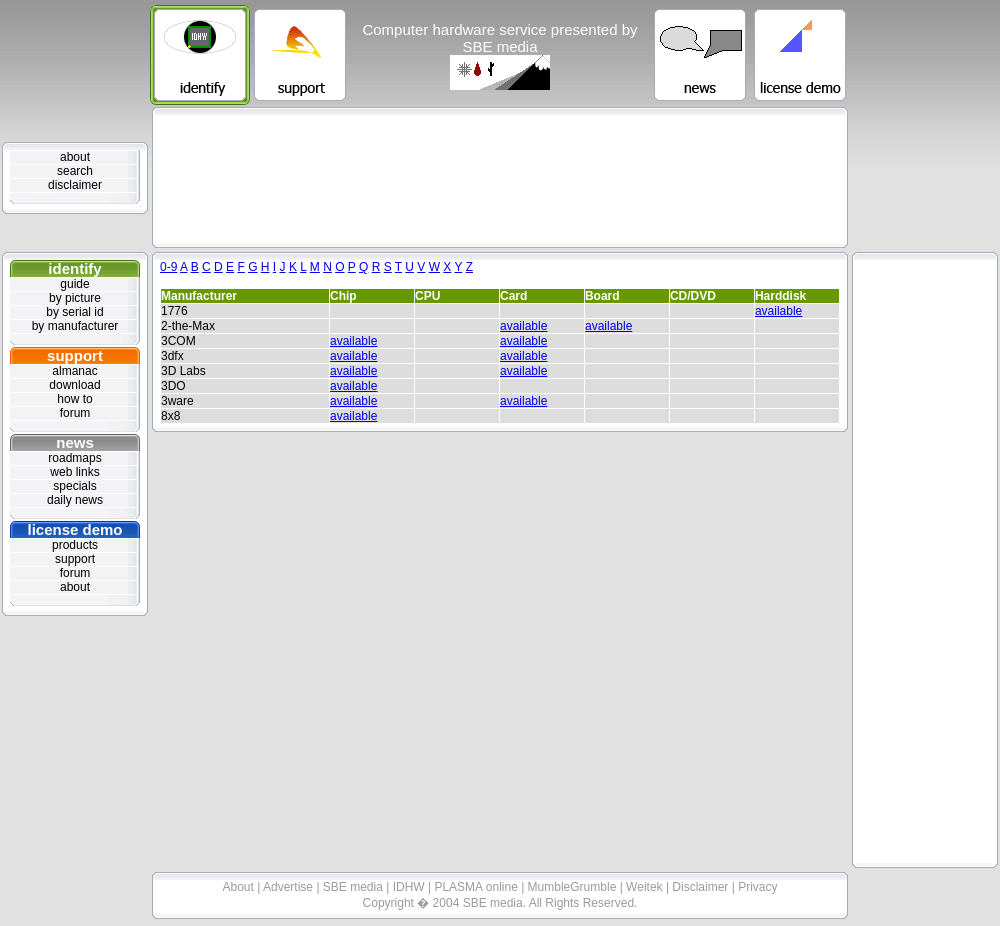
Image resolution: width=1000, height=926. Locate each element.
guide (74, 284)
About (240, 887)
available (778, 311)
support (75, 355)
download (74, 385)
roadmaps (74, 458)
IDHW (410, 887)
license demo (74, 529)
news (75, 442)
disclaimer (75, 185)
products (75, 545)
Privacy (757, 887)
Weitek (646, 887)
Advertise (289, 887)
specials (74, 486)
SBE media (354, 887)
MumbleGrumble (574, 887)
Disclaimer (701, 887)
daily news (75, 500)
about (75, 157)
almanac (74, 371)
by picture (75, 298)
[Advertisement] (500, 177)
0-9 (168, 267)
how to (74, 399)
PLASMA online (477, 887)
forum (75, 413)
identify (74, 268)
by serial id (74, 312)
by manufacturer (75, 326)
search (75, 171)
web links (74, 472)
